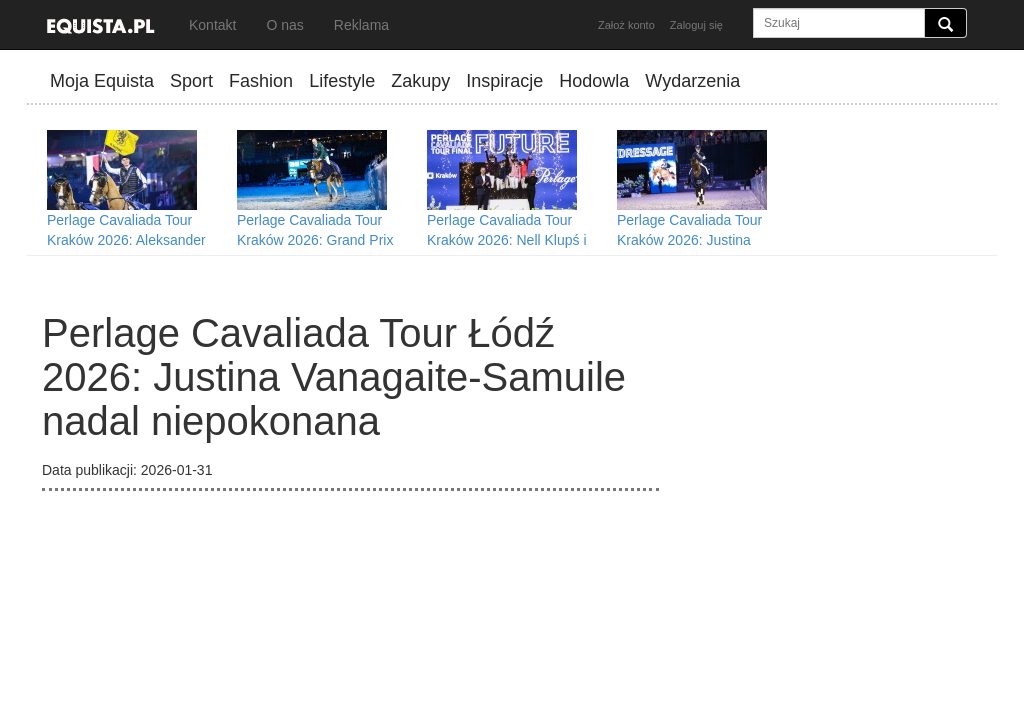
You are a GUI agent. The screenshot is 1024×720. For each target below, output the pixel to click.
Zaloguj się (696, 25)
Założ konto (626, 25)
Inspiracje (504, 81)
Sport (191, 81)
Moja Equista (102, 81)
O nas (284, 25)
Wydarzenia (692, 81)
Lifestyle (342, 81)
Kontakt (212, 25)
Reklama (361, 25)
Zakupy (420, 81)
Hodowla (594, 81)
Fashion (261, 81)
